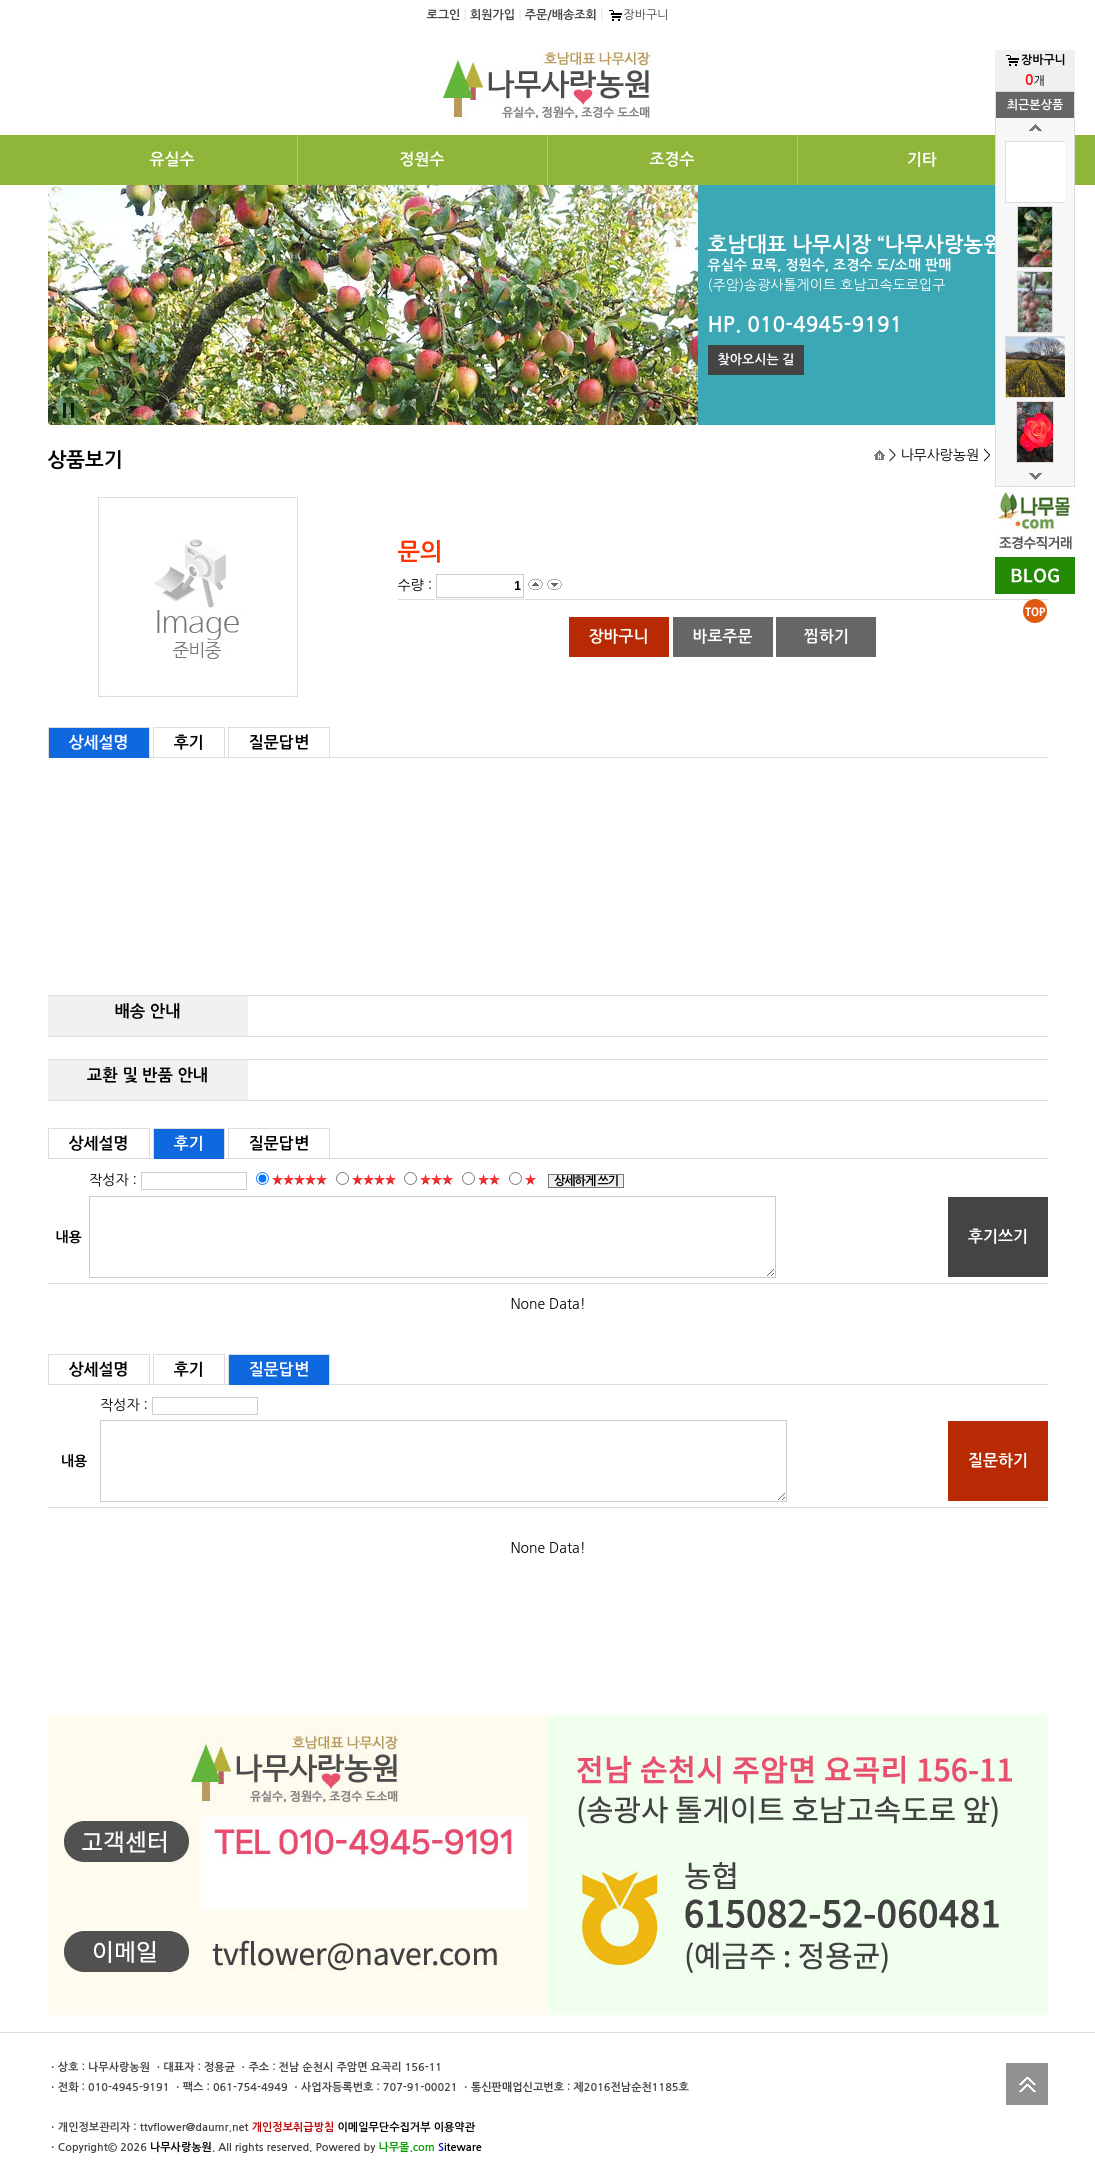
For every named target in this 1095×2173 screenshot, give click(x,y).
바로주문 (722, 636)
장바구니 (638, 15)
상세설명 (99, 742)
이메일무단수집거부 (383, 2127)
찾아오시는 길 (756, 359)
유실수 (171, 159)
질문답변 (279, 742)
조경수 (671, 159)
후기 (189, 742)
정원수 (421, 159)
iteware (460, 2147)
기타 (922, 159)
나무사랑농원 (181, 2147)
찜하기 (826, 636)
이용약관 (454, 2127)
